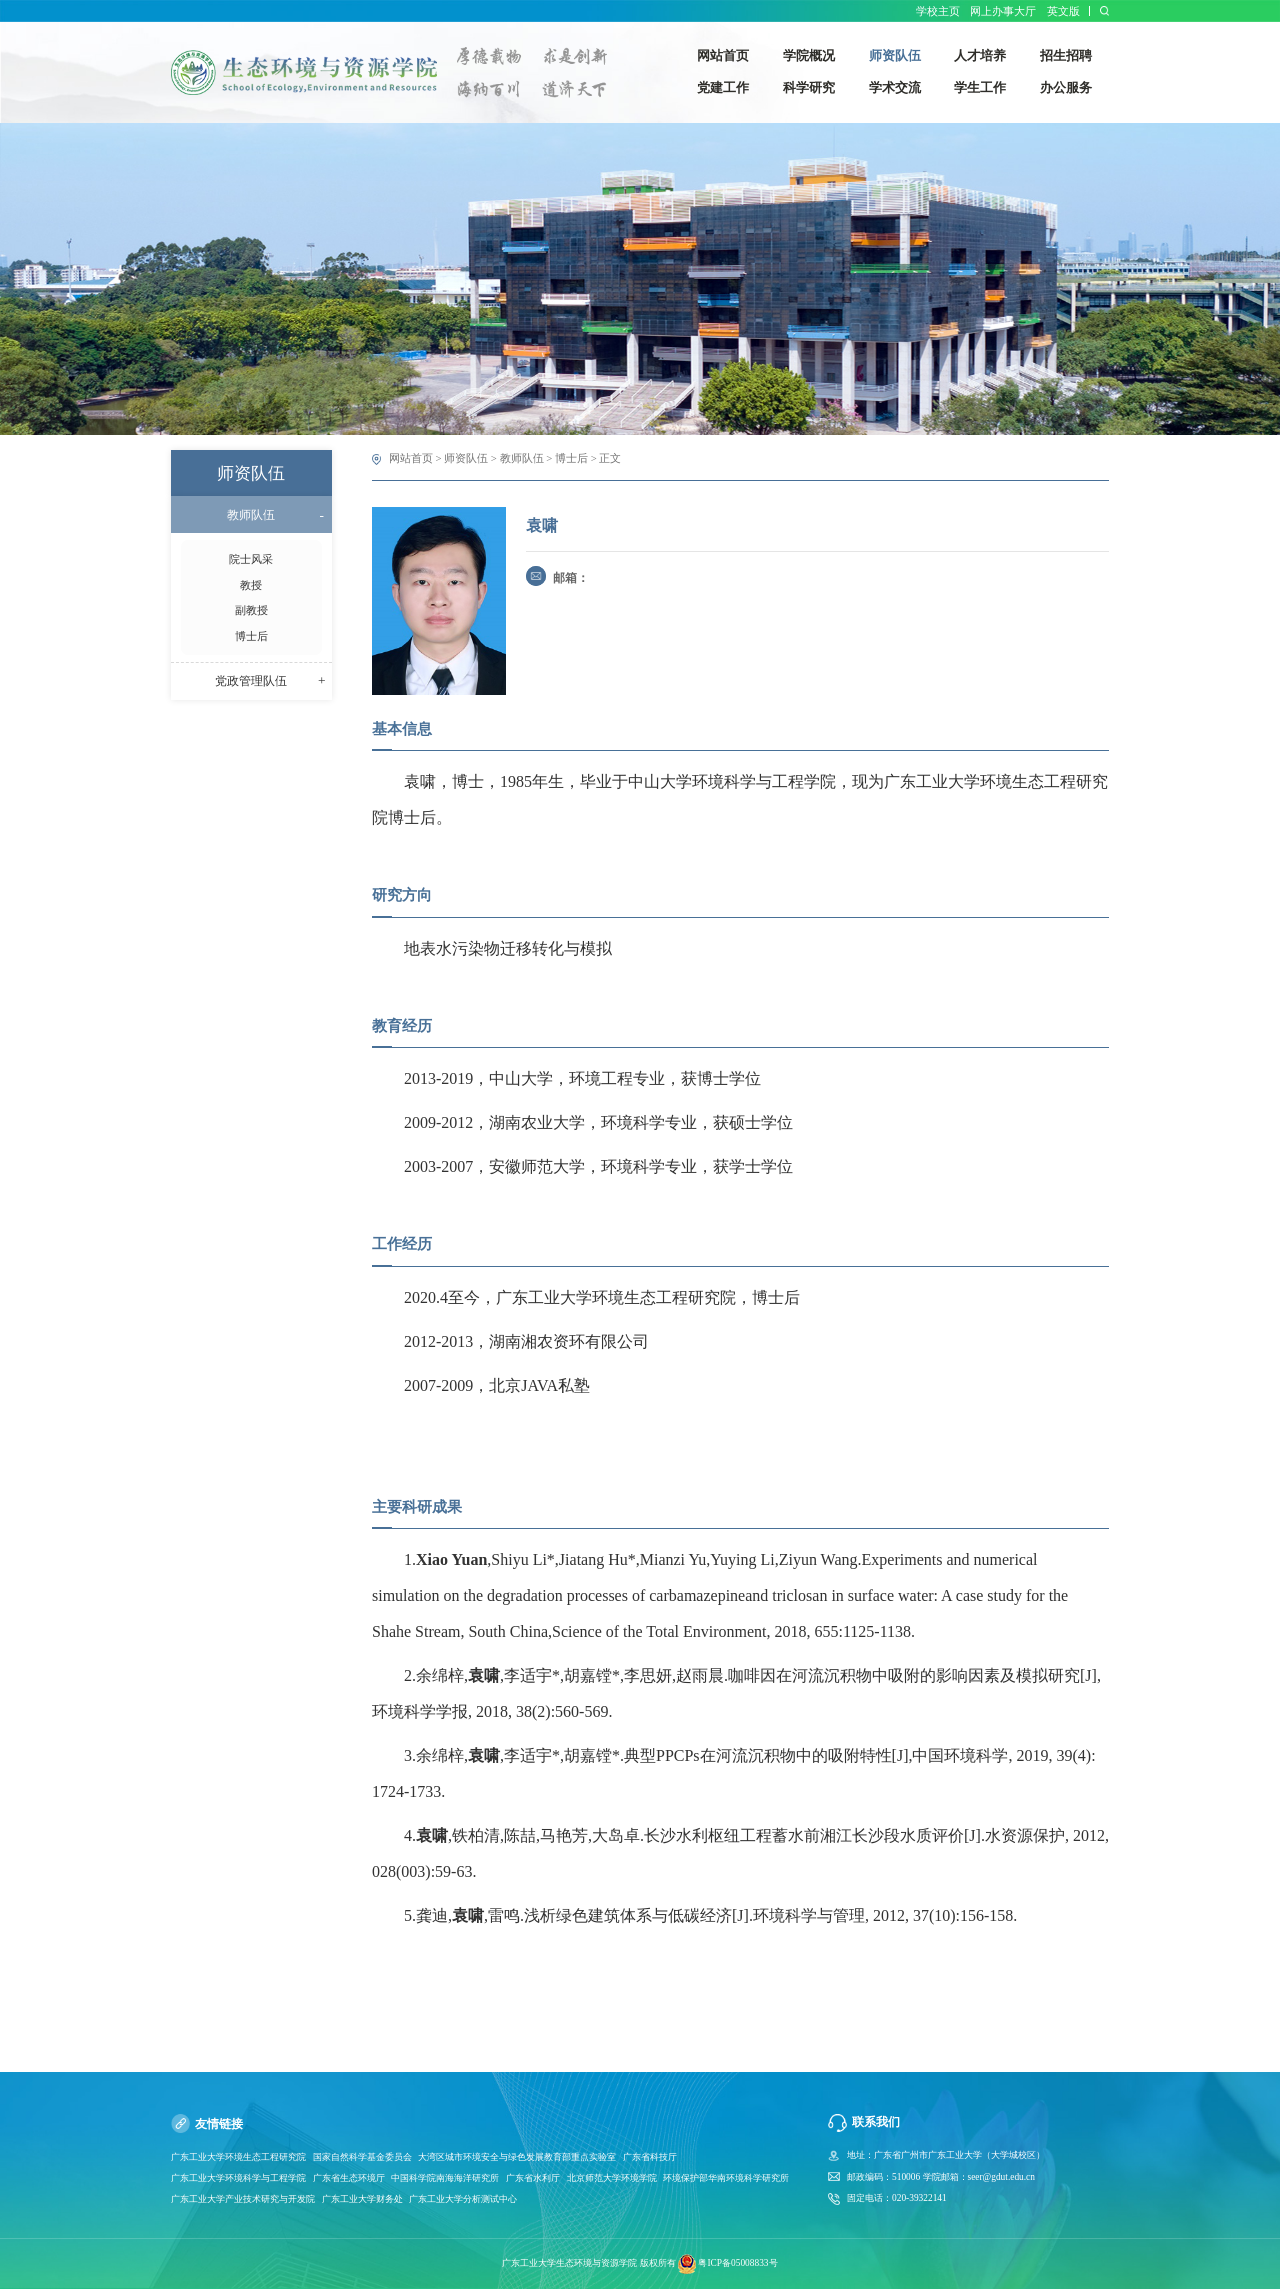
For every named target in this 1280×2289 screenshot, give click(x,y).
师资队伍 (466, 458)
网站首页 (411, 458)
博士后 (571, 458)
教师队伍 (522, 458)
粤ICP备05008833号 (737, 2263)
